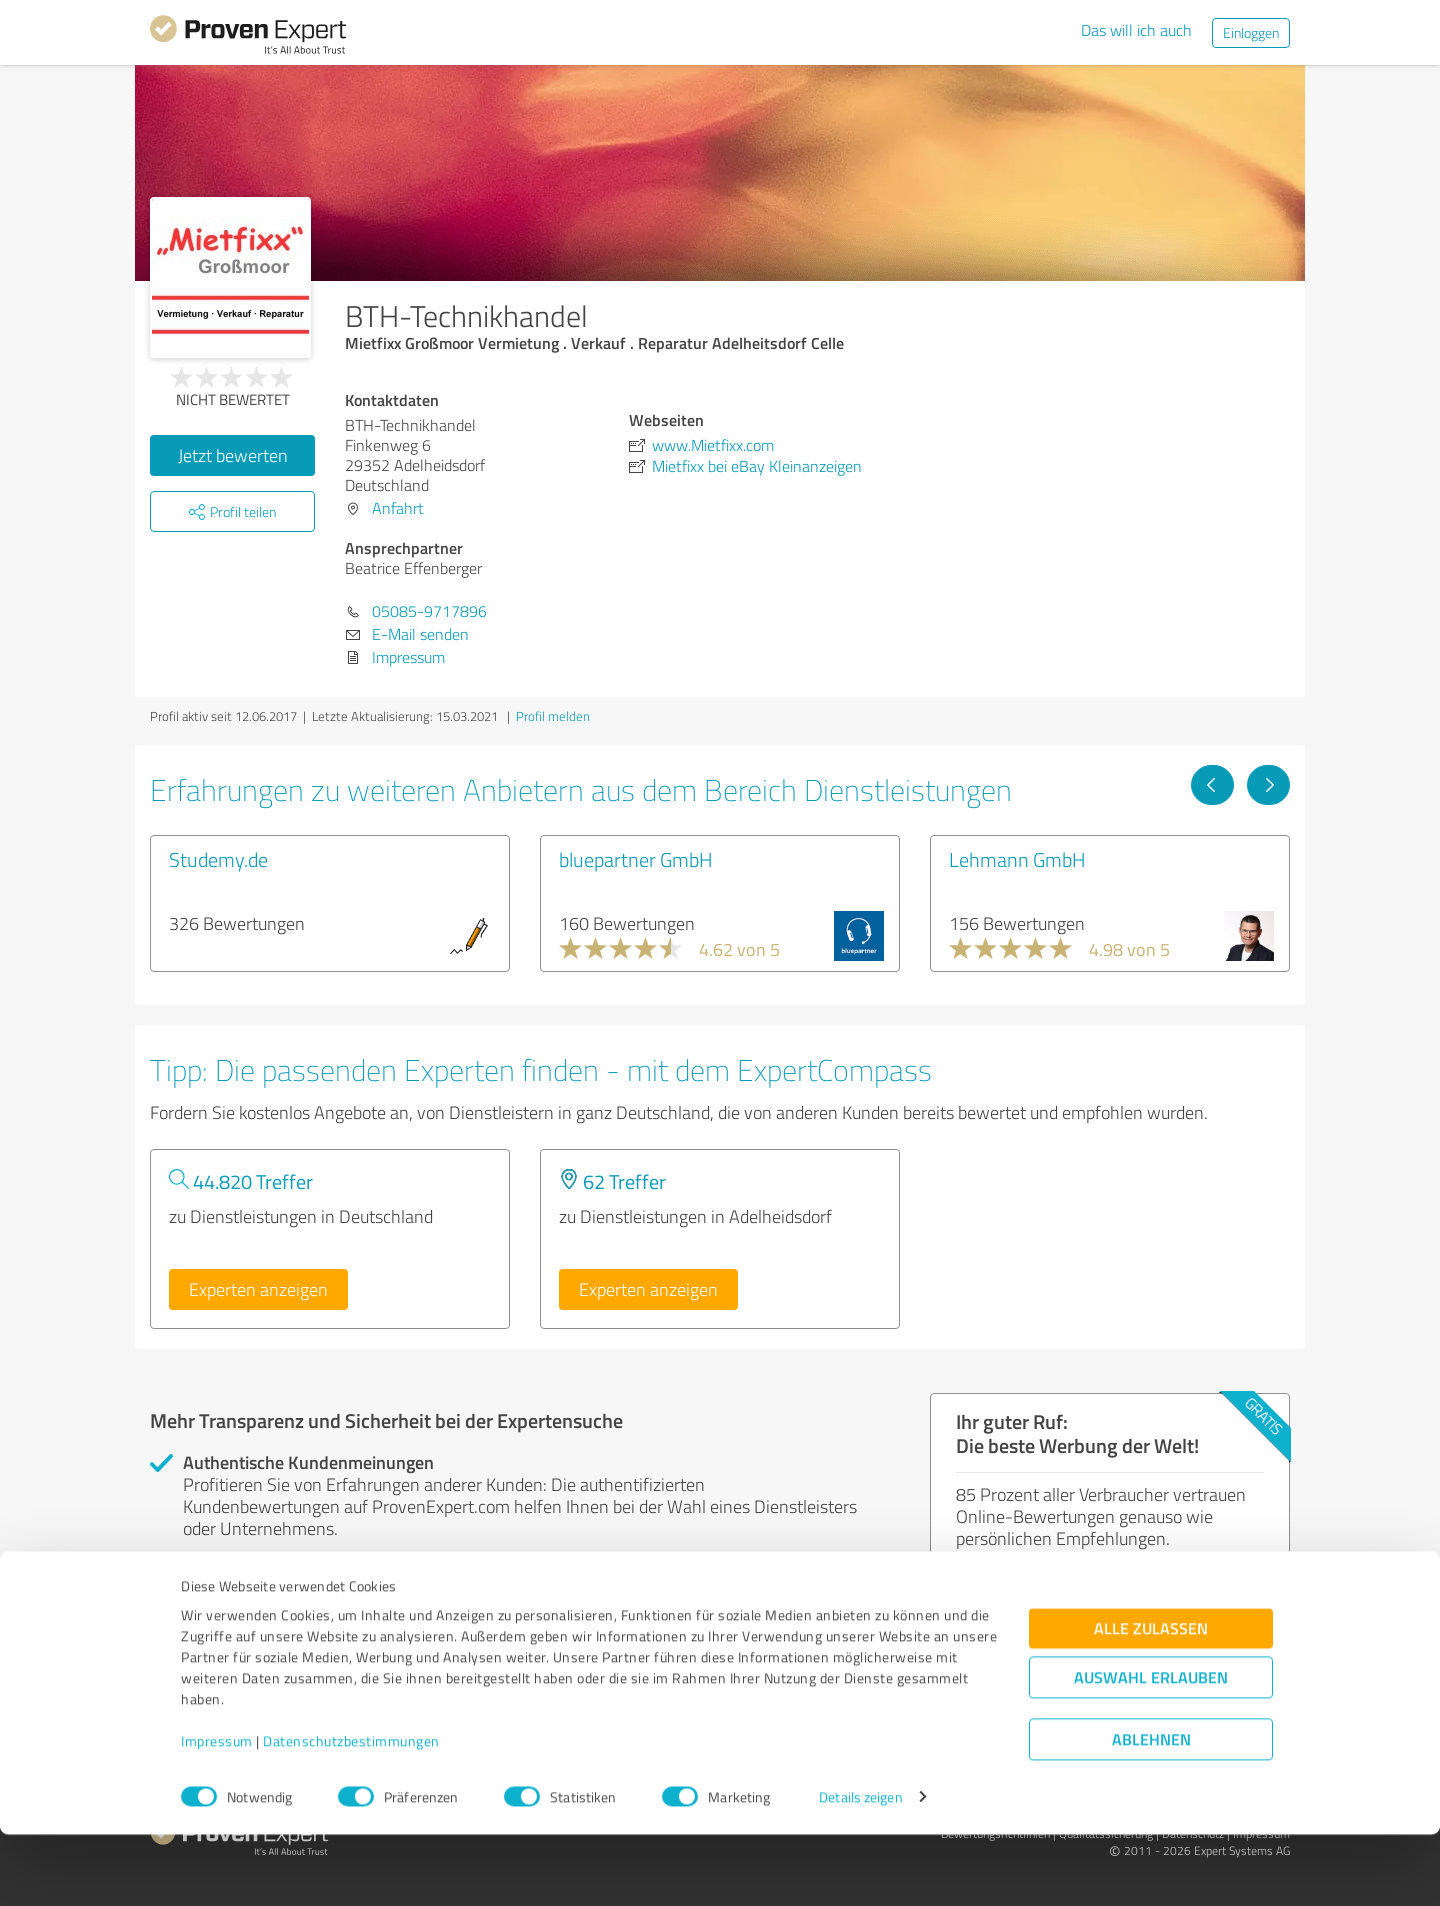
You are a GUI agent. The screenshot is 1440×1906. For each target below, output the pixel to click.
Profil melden (553, 716)
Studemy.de (218, 859)
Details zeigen (860, 1868)
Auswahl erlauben (1151, 1748)
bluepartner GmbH (636, 859)
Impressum (217, 1812)
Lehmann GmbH (1017, 859)
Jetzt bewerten (233, 455)
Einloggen (1251, 32)
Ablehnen (1151, 1810)
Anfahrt (398, 508)
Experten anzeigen (258, 1289)
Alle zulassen (1151, 1699)
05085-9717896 (429, 611)
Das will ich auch (1136, 30)
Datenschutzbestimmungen (351, 1812)
